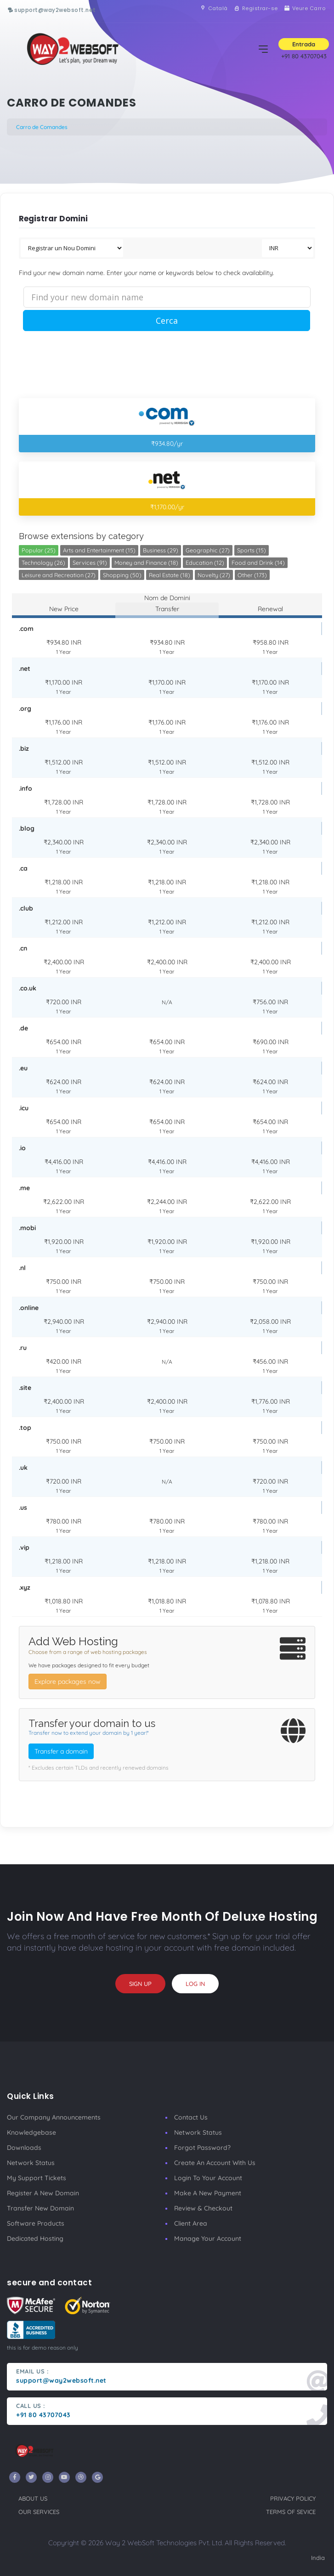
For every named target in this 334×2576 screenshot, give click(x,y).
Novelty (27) (214, 575)
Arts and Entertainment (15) (99, 550)
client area (190, 2223)
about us (32, 2498)
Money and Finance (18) (146, 562)
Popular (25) (39, 550)
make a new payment (207, 2193)
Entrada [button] (303, 44)
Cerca (167, 320)
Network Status (31, 2163)
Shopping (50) (122, 575)
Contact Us (191, 2117)
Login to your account (208, 2178)
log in (195, 1983)
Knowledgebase (31, 2132)
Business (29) (160, 550)
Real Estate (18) (169, 575)
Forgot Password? (202, 2147)
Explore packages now (67, 1681)
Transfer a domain (61, 1751)
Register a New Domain (43, 2193)
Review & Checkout (203, 2208)
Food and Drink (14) (258, 562)
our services (38, 2511)
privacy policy (293, 2498)
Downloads (24, 2147)
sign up (140, 1983)
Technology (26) (43, 562)
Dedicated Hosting (35, 2238)
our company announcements (54, 2117)
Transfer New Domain (40, 2208)
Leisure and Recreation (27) (59, 575)
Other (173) (252, 575)
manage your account (207, 2238)
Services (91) (90, 562)
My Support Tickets (36, 2178)
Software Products (35, 2223)
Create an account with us (214, 2163)
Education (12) (205, 562)
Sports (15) (251, 550)
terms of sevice (291, 2511)
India (318, 2557)
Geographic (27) (208, 550)
